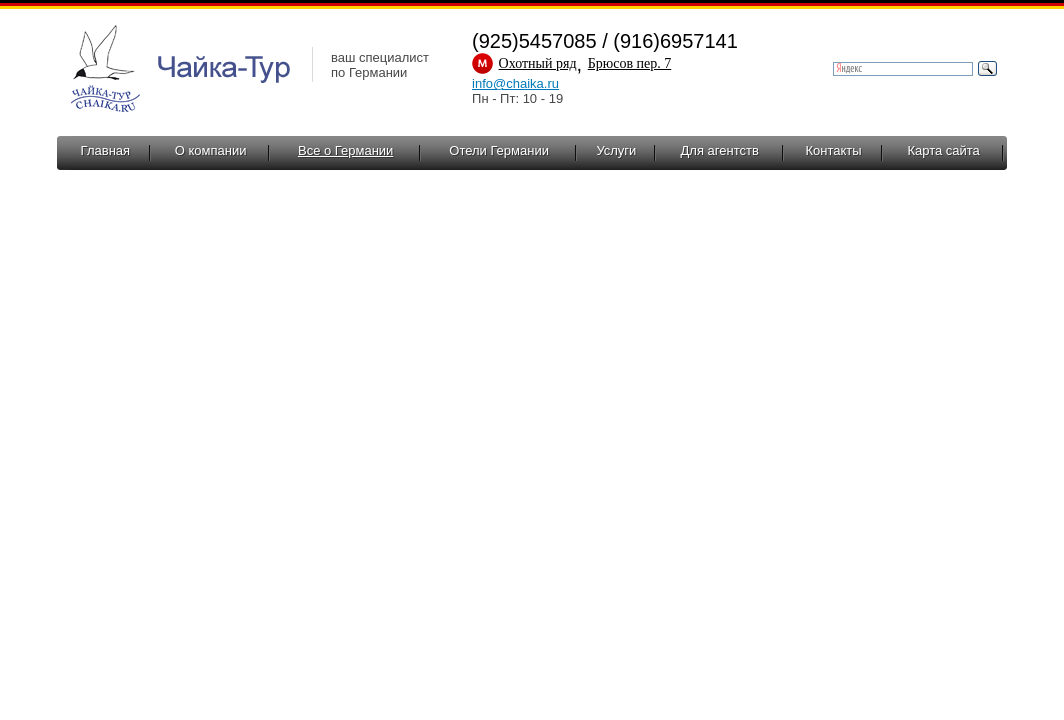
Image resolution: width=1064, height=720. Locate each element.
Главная (105, 150)
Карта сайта (943, 150)
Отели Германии (499, 150)
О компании (211, 150)
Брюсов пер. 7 (630, 63)
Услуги (616, 150)
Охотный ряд (538, 63)
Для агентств (720, 150)
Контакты (833, 150)
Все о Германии (345, 150)
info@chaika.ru (515, 83)
